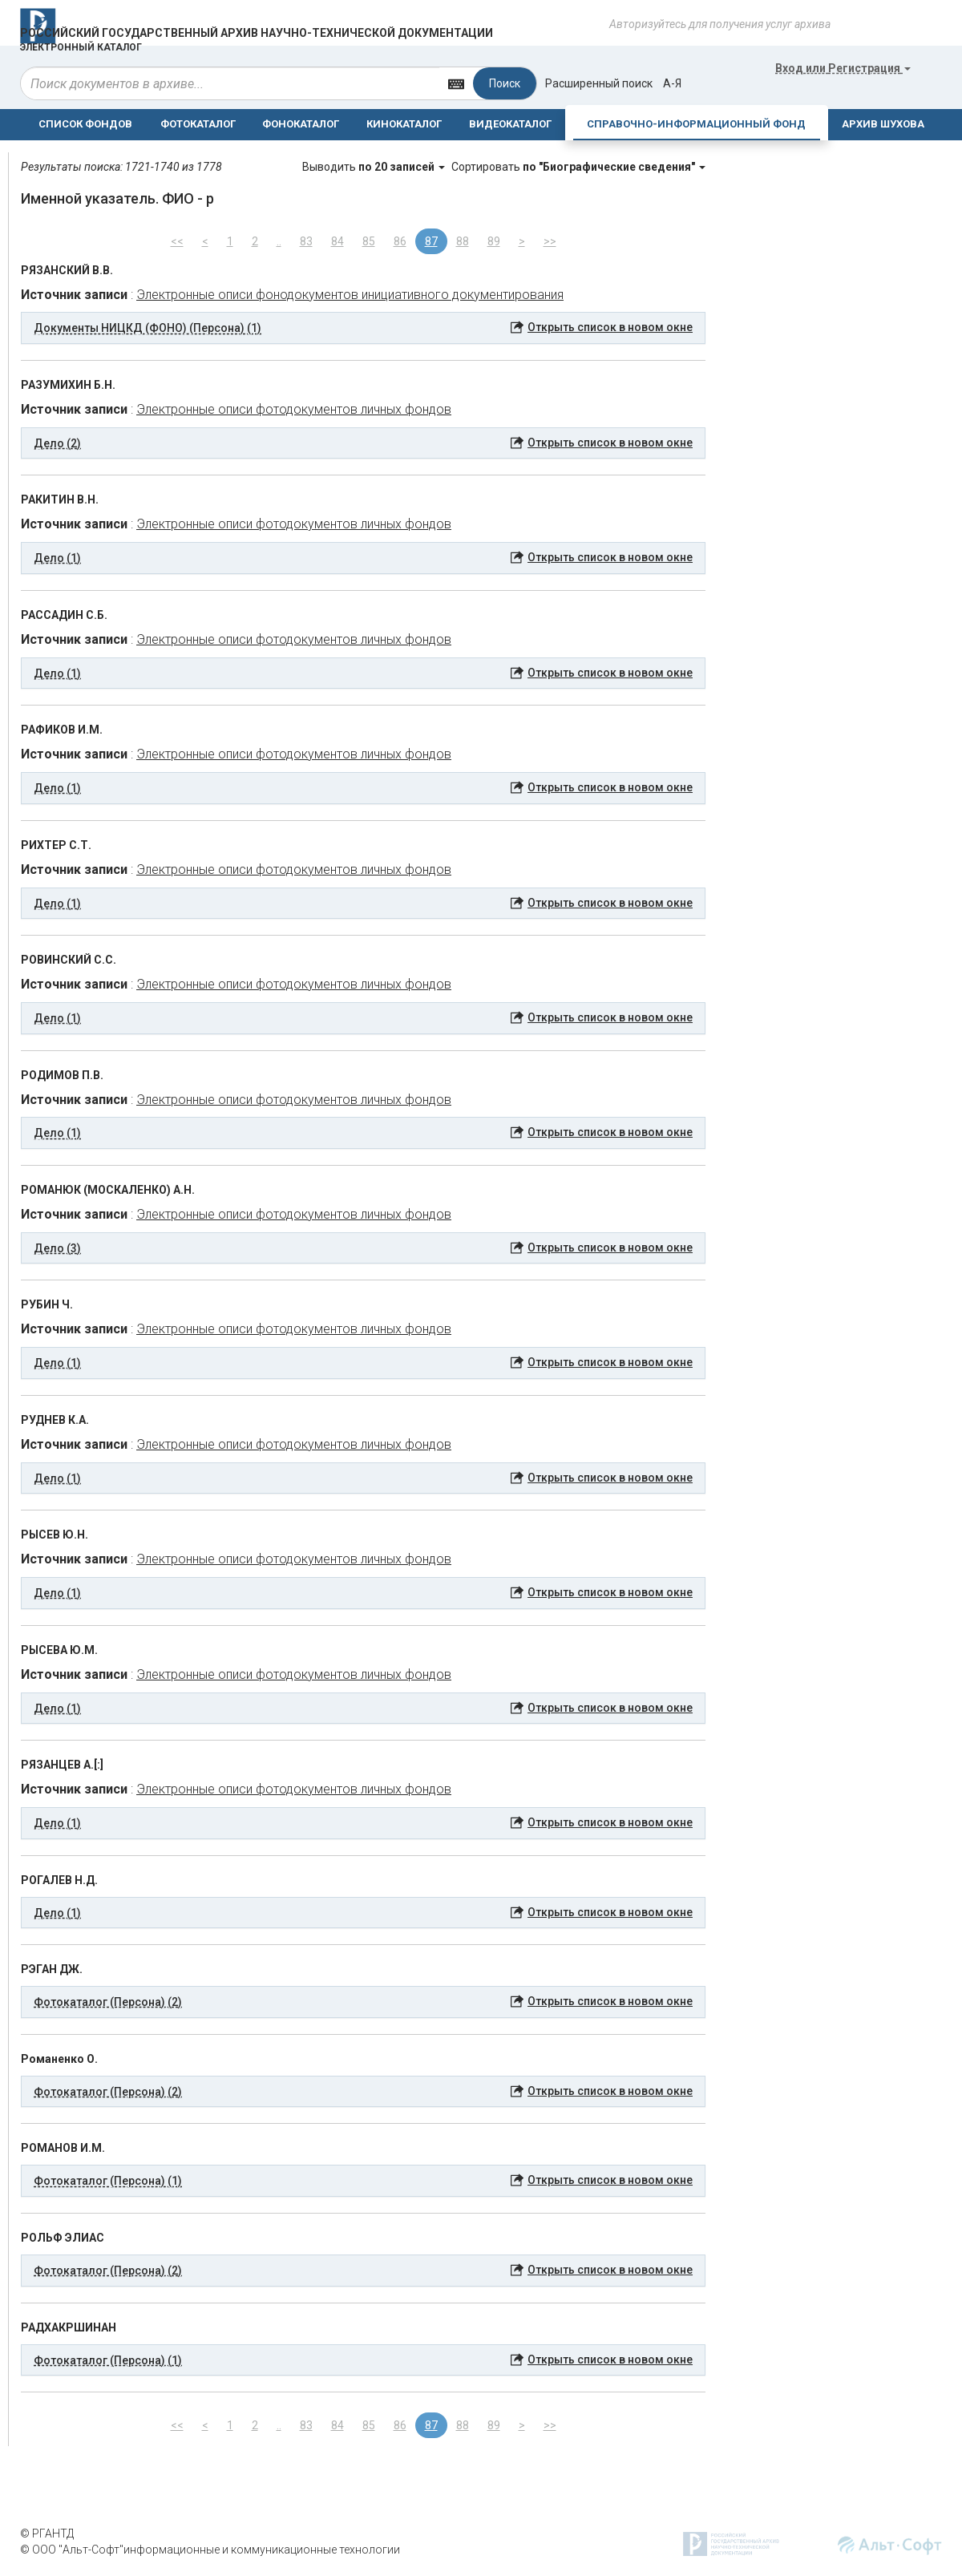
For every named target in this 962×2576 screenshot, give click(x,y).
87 (431, 241)
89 (493, 241)
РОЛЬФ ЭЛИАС (62, 2237)
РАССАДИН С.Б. (64, 615)
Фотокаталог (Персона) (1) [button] (108, 2180)
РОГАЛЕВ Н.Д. (59, 1880)
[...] (230, 83)
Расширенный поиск (599, 83)
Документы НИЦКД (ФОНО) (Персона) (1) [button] (147, 327)
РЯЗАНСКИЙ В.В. (67, 270)
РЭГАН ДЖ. (52, 1969)
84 (337, 241)
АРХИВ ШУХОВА (883, 124)
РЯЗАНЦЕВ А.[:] (62, 1764)
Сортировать (578, 166)
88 (462, 241)
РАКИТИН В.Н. (60, 499)
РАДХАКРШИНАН (68, 2327)
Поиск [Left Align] (504, 83)
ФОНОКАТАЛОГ (300, 124)
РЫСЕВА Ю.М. (59, 1650)
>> (550, 241)
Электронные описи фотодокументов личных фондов (293, 409)
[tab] (363, 328)
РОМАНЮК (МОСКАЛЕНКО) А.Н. (108, 1189)
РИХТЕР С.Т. (56, 845)
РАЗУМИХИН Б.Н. (68, 384)
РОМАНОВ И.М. (63, 2147)
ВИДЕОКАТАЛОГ (510, 124)
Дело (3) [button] (57, 1248)
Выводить (374, 166)
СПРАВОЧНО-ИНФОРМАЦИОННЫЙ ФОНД (696, 124)
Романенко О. (59, 2058)
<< (177, 241)
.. (279, 241)
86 (400, 241)
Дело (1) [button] (57, 558)
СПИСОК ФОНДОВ (85, 124)
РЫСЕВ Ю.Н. (54, 1534)
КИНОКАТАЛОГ (404, 124)
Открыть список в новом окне (610, 327)
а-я (672, 83)
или (843, 68)
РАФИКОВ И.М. (62, 729)
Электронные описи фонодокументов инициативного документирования (350, 294)
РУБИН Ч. (47, 1304)
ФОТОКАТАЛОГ (198, 124)
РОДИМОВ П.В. (62, 1075)
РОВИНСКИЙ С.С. (68, 959)
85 (368, 241)
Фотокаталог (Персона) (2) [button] (108, 2002)
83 (306, 241)
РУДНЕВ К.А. (55, 1419)
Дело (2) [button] (57, 443)
